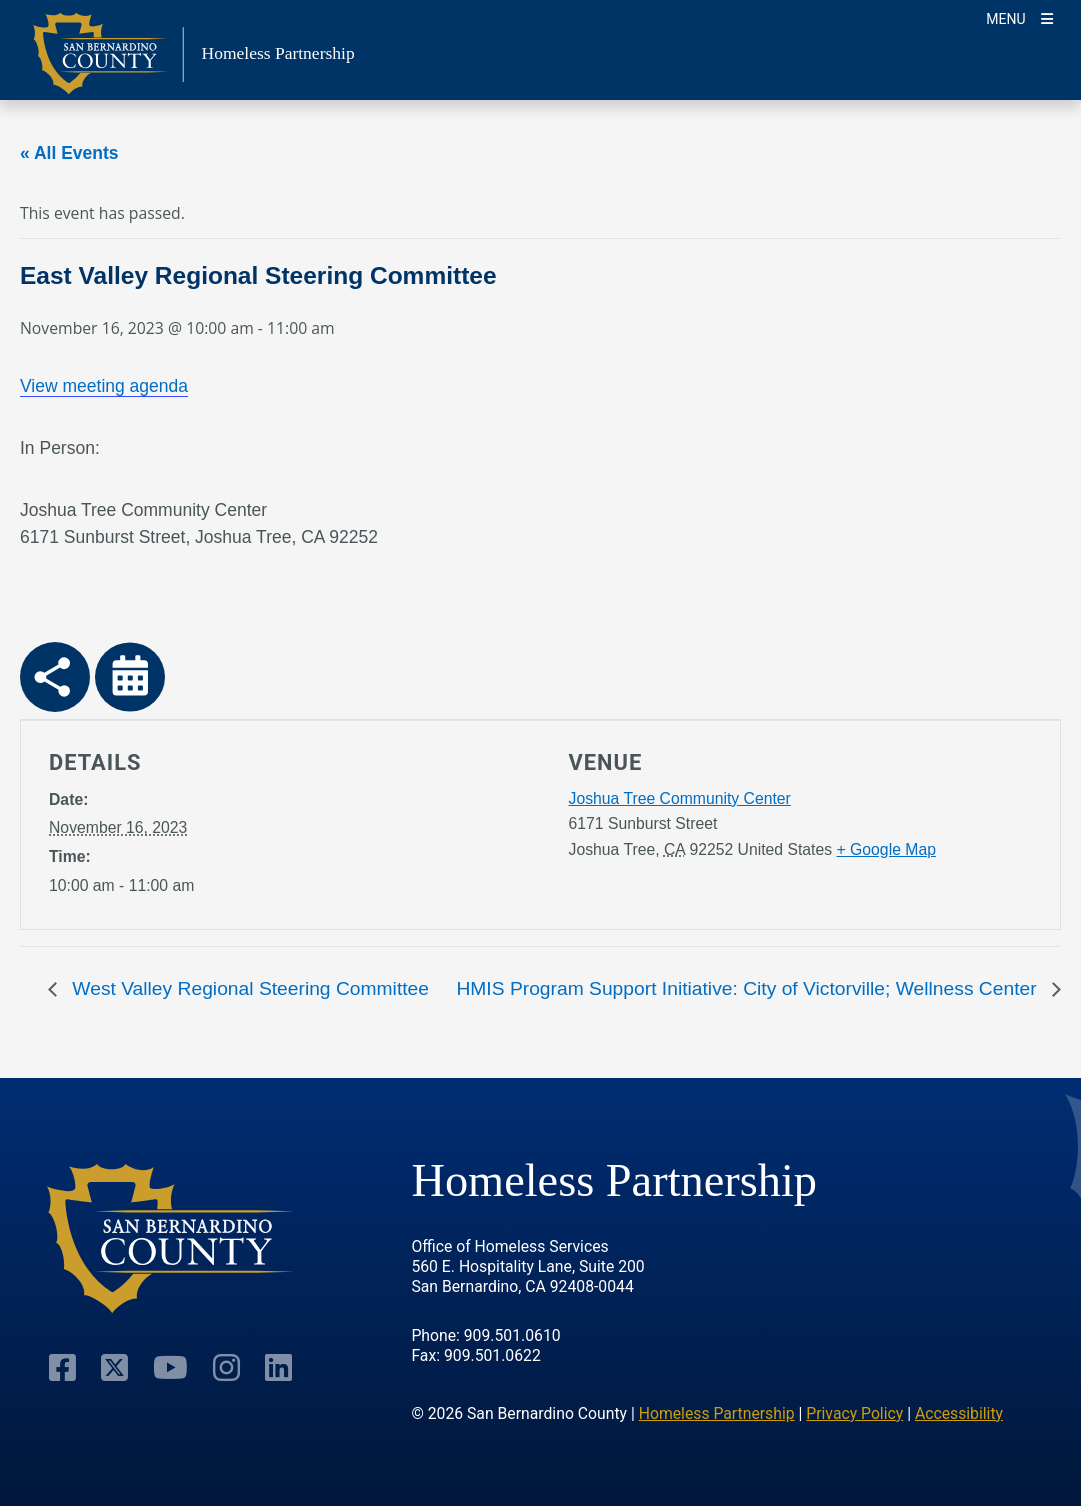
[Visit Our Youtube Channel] (170, 1367)
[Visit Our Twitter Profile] (114, 1367)
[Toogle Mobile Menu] (1019, 17)
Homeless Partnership (717, 1413)
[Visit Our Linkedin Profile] (278, 1367)
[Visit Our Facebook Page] (62, 1367)
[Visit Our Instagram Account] (226, 1367)
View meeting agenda (104, 386)
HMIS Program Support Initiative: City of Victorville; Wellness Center (749, 988)
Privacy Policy (854, 1413)
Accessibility (959, 1413)
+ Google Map (886, 849)
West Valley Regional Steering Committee (248, 988)
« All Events (69, 153)
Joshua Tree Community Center (680, 798)
